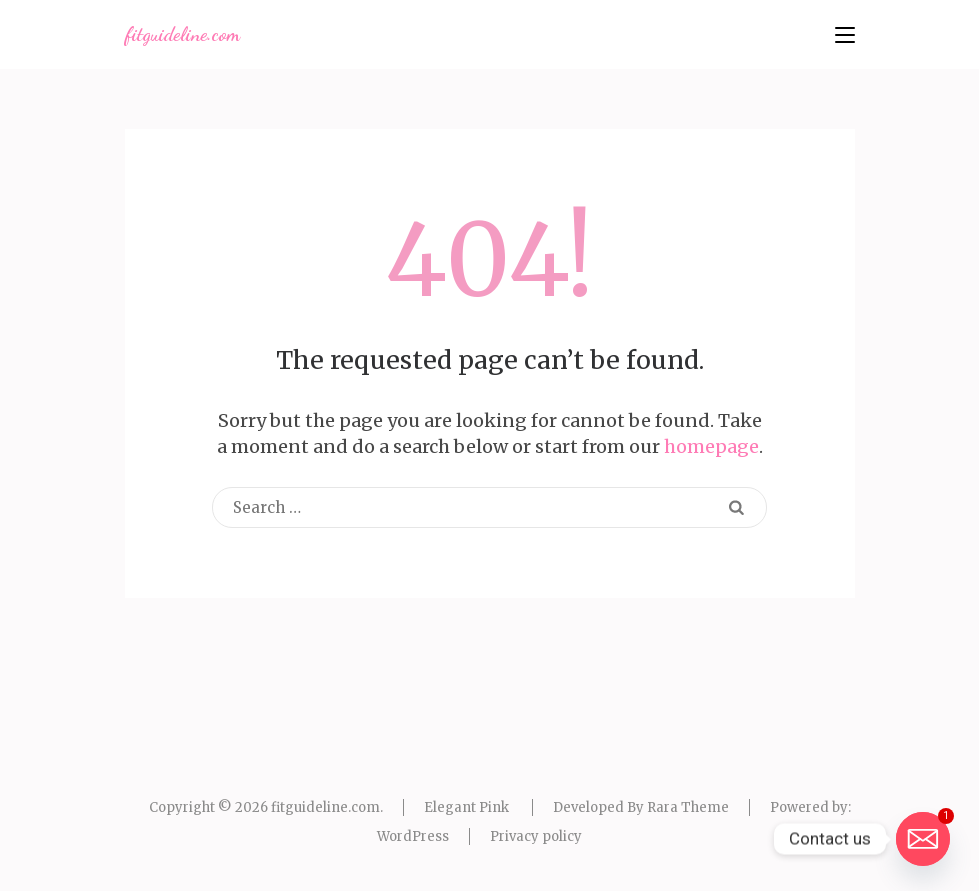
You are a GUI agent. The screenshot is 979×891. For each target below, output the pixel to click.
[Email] (923, 839)
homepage (711, 446)
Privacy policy (536, 836)
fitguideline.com (182, 34)
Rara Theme (688, 807)
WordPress (413, 836)
